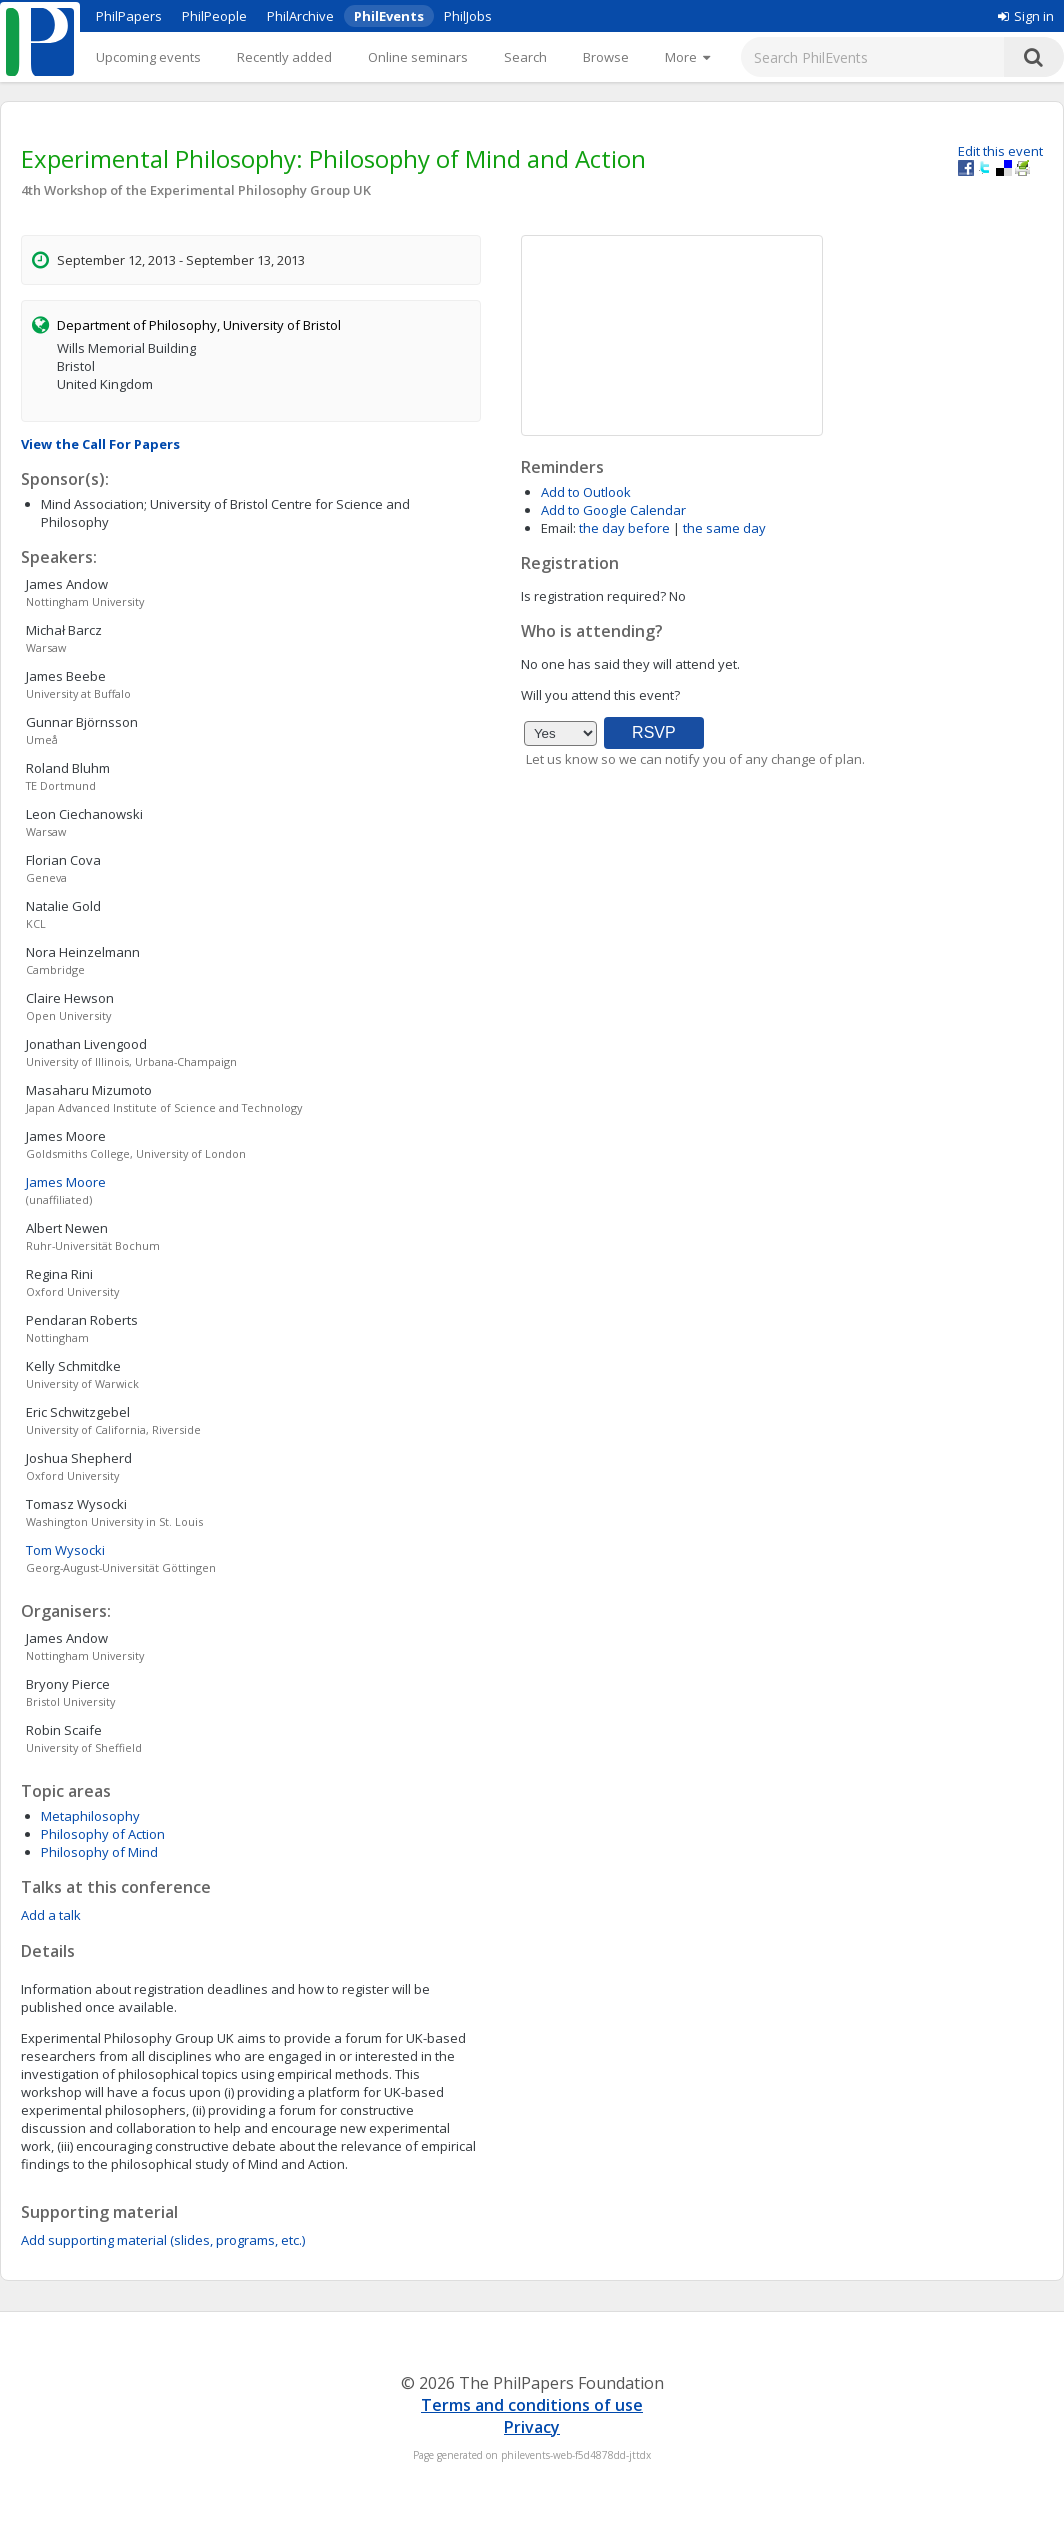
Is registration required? (593, 596)
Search (525, 57)
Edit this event (1000, 151)
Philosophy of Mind (99, 1852)
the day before (624, 528)
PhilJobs (468, 16)
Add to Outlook (586, 492)
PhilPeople (214, 16)
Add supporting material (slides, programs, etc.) (163, 2240)
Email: (558, 528)
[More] (687, 57)
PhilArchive (300, 16)
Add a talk (51, 1915)
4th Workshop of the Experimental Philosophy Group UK (196, 190)
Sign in (1026, 16)
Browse (606, 57)
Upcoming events (148, 57)
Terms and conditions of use (532, 2405)
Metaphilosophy (90, 1816)
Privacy (532, 2427)
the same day (724, 528)
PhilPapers (129, 16)
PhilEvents (389, 16)
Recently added (284, 57)
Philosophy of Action (103, 1834)
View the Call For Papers (100, 444)
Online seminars (418, 57)
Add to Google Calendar (613, 510)
